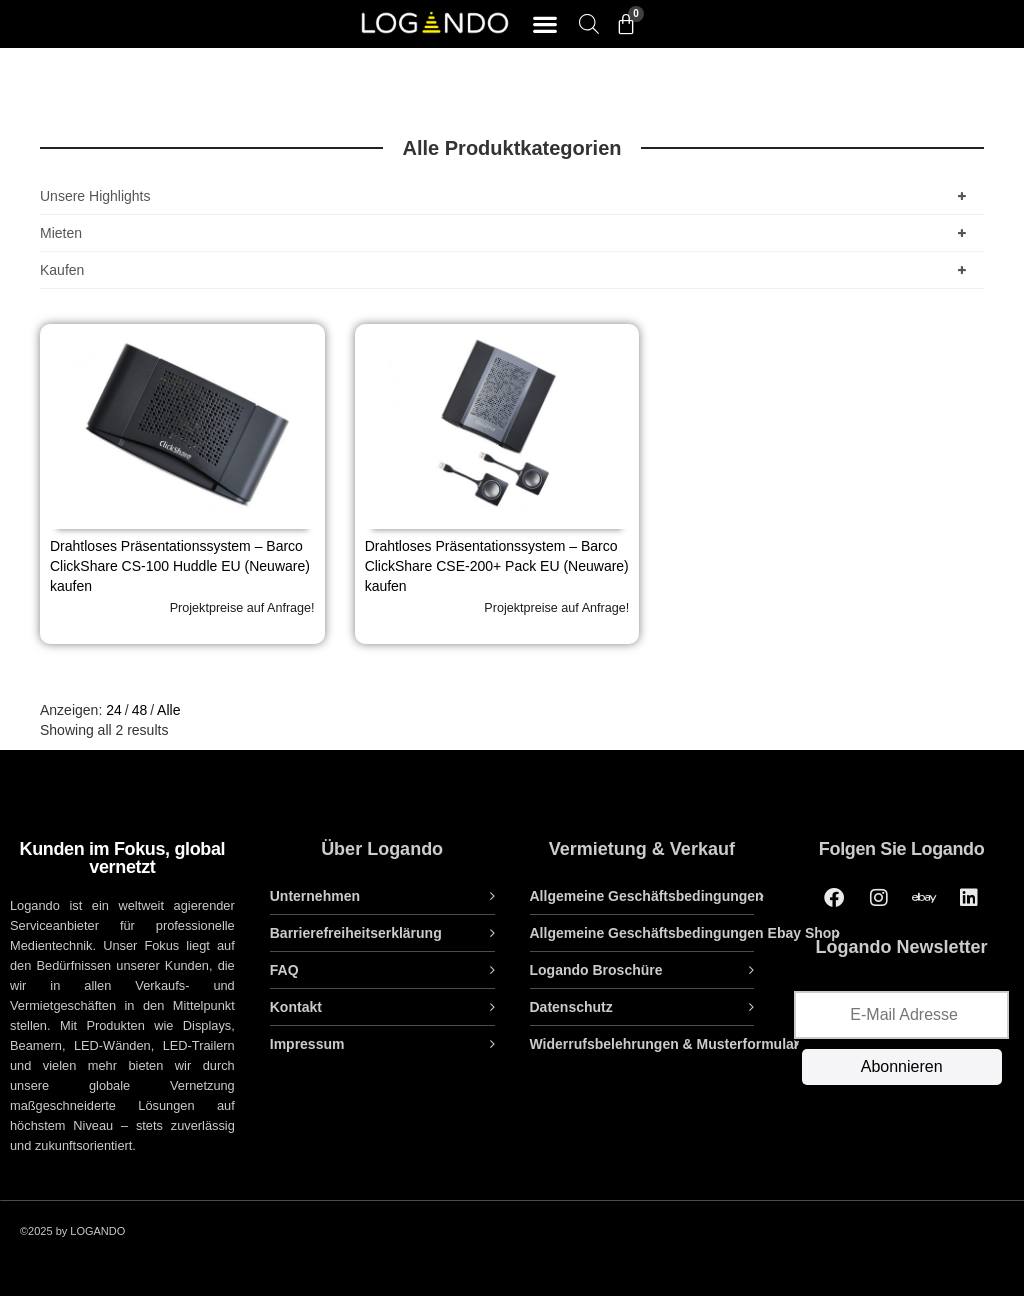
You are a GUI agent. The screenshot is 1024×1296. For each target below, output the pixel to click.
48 (140, 710)
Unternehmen (315, 896)
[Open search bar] (589, 23)
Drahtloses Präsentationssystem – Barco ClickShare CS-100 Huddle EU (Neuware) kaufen (180, 566)
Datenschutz (571, 1007)
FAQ (284, 970)
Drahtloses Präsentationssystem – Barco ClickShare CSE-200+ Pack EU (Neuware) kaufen (497, 566)
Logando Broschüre (596, 970)
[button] (544, 24)
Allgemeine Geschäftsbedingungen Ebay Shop (685, 933)
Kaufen (507, 270)
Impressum (307, 1044)
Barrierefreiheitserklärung (356, 933)
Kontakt (296, 1007)
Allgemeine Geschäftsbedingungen (647, 896)
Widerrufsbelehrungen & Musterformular (665, 1044)
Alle (168, 710)
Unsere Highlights (507, 196)
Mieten (507, 233)
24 (114, 710)
